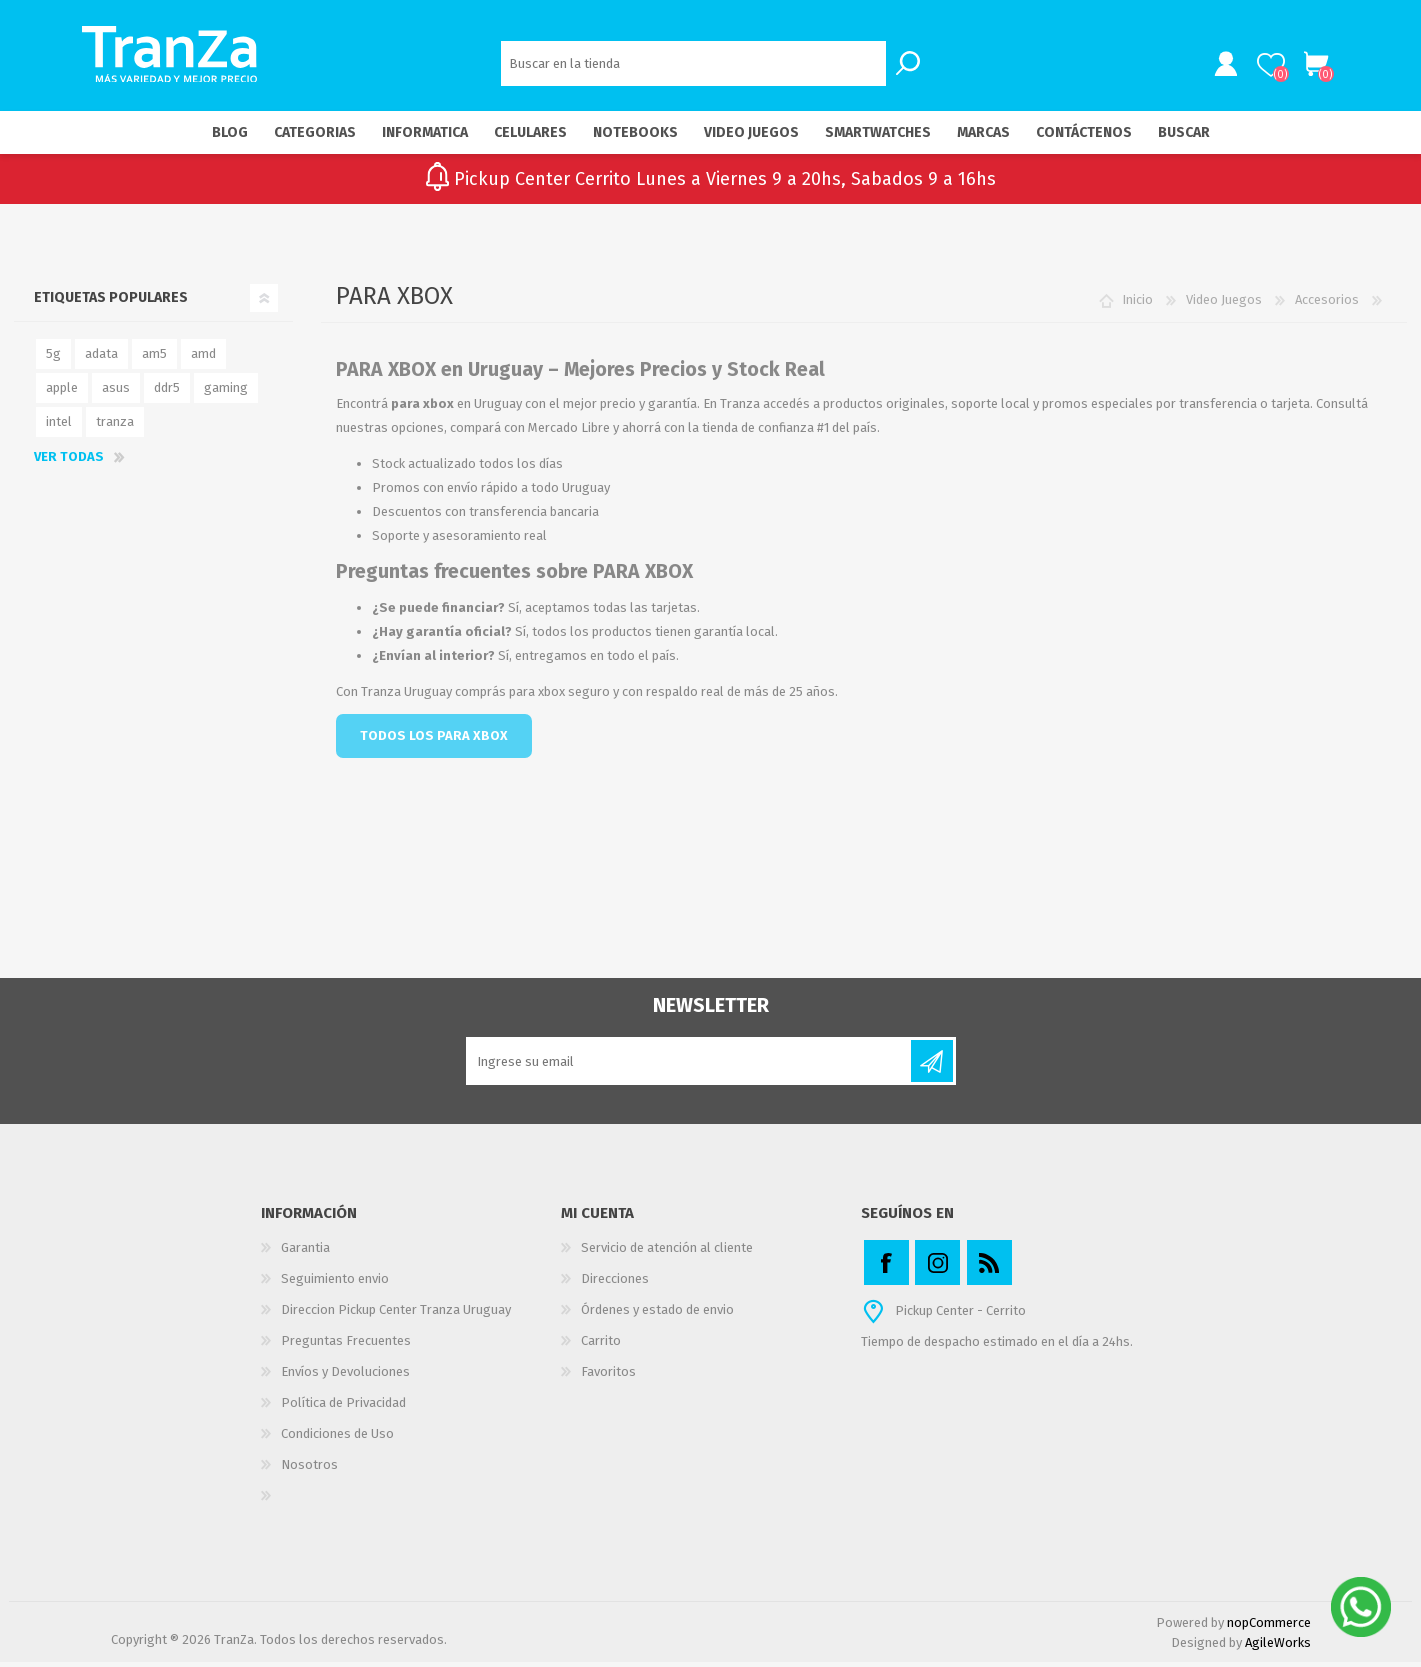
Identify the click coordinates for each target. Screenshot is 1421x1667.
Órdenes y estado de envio (657, 1314)
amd (203, 358)
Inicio (1137, 304)
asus (116, 392)
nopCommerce (1269, 1627)
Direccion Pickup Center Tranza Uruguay (396, 1314)
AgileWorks (1278, 1647)
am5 (154, 358)
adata (101, 358)
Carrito (1313, 67)
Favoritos (608, 1376)
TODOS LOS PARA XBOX (434, 740)
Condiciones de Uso (337, 1438)
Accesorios (1327, 304)
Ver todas (69, 461)
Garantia (305, 1252)
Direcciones (615, 1283)
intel (59, 426)
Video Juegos (1224, 304)
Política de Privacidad (343, 1407)
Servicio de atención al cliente (667, 1252)
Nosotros (309, 1469)
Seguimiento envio (335, 1283)
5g (53, 358)
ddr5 (167, 392)
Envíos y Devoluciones (345, 1376)
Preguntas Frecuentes (346, 1345)
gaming (226, 392)
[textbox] (693, 65)
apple (62, 392)
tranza (115, 426)
